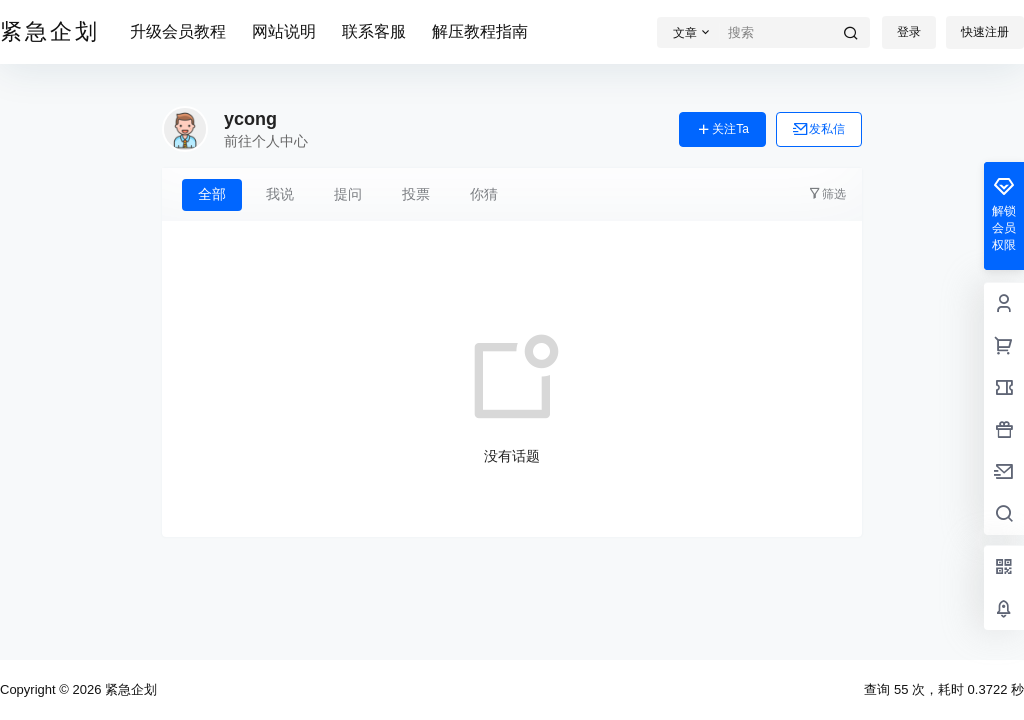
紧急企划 (129, 689)
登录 (909, 32)
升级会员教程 (178, 31)
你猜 (484, 194)
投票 (416, 194)
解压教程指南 (480, 31)
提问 (348, 194)
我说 (280, 194)
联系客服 (374, 31)
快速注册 (985, 32)
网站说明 (284, 31)
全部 (212, 194)
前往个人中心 (266, 141)
